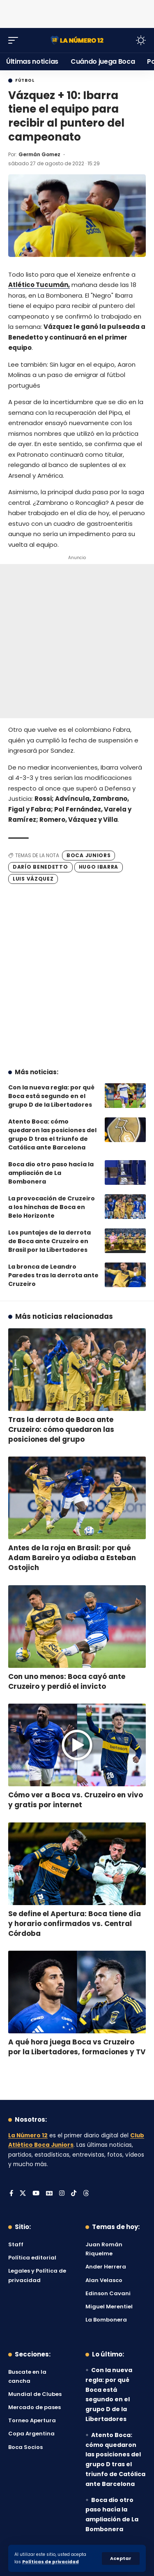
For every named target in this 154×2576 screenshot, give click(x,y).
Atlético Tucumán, (39, 284)
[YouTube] (36, 2193)
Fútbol (24, 81)
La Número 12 (28, 2135)
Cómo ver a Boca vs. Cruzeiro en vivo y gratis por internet (75, 1800)
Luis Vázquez (33, 878)
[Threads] (86, 2193)
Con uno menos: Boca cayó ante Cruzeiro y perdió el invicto (66, 1681)
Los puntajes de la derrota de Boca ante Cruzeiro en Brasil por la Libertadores (49, 1241)
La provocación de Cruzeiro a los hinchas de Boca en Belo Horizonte (51, 1207)
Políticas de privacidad (50, 2562)
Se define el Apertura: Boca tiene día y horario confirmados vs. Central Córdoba (74, 1923)
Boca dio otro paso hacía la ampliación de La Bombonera (51, 1173)
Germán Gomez (39, 154)
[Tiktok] (74, 2193)
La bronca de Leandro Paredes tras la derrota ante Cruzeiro (53, 1275)
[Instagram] (62, 2193)
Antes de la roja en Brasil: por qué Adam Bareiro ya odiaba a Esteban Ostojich (72, 1557)
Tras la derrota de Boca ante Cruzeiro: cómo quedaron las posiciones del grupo (61, 1429)
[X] (22, 2193)
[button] (121, 2558)
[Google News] (49, 2193)
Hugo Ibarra (99, 866)
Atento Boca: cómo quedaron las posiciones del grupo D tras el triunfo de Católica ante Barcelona (52, 1134)
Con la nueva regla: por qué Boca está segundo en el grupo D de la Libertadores (51, 1096)
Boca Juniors (88, 855)
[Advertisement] (77, 12)
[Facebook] (11, 2193)
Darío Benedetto (40, 866)
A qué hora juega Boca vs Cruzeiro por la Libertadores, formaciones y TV (76, 2047)
